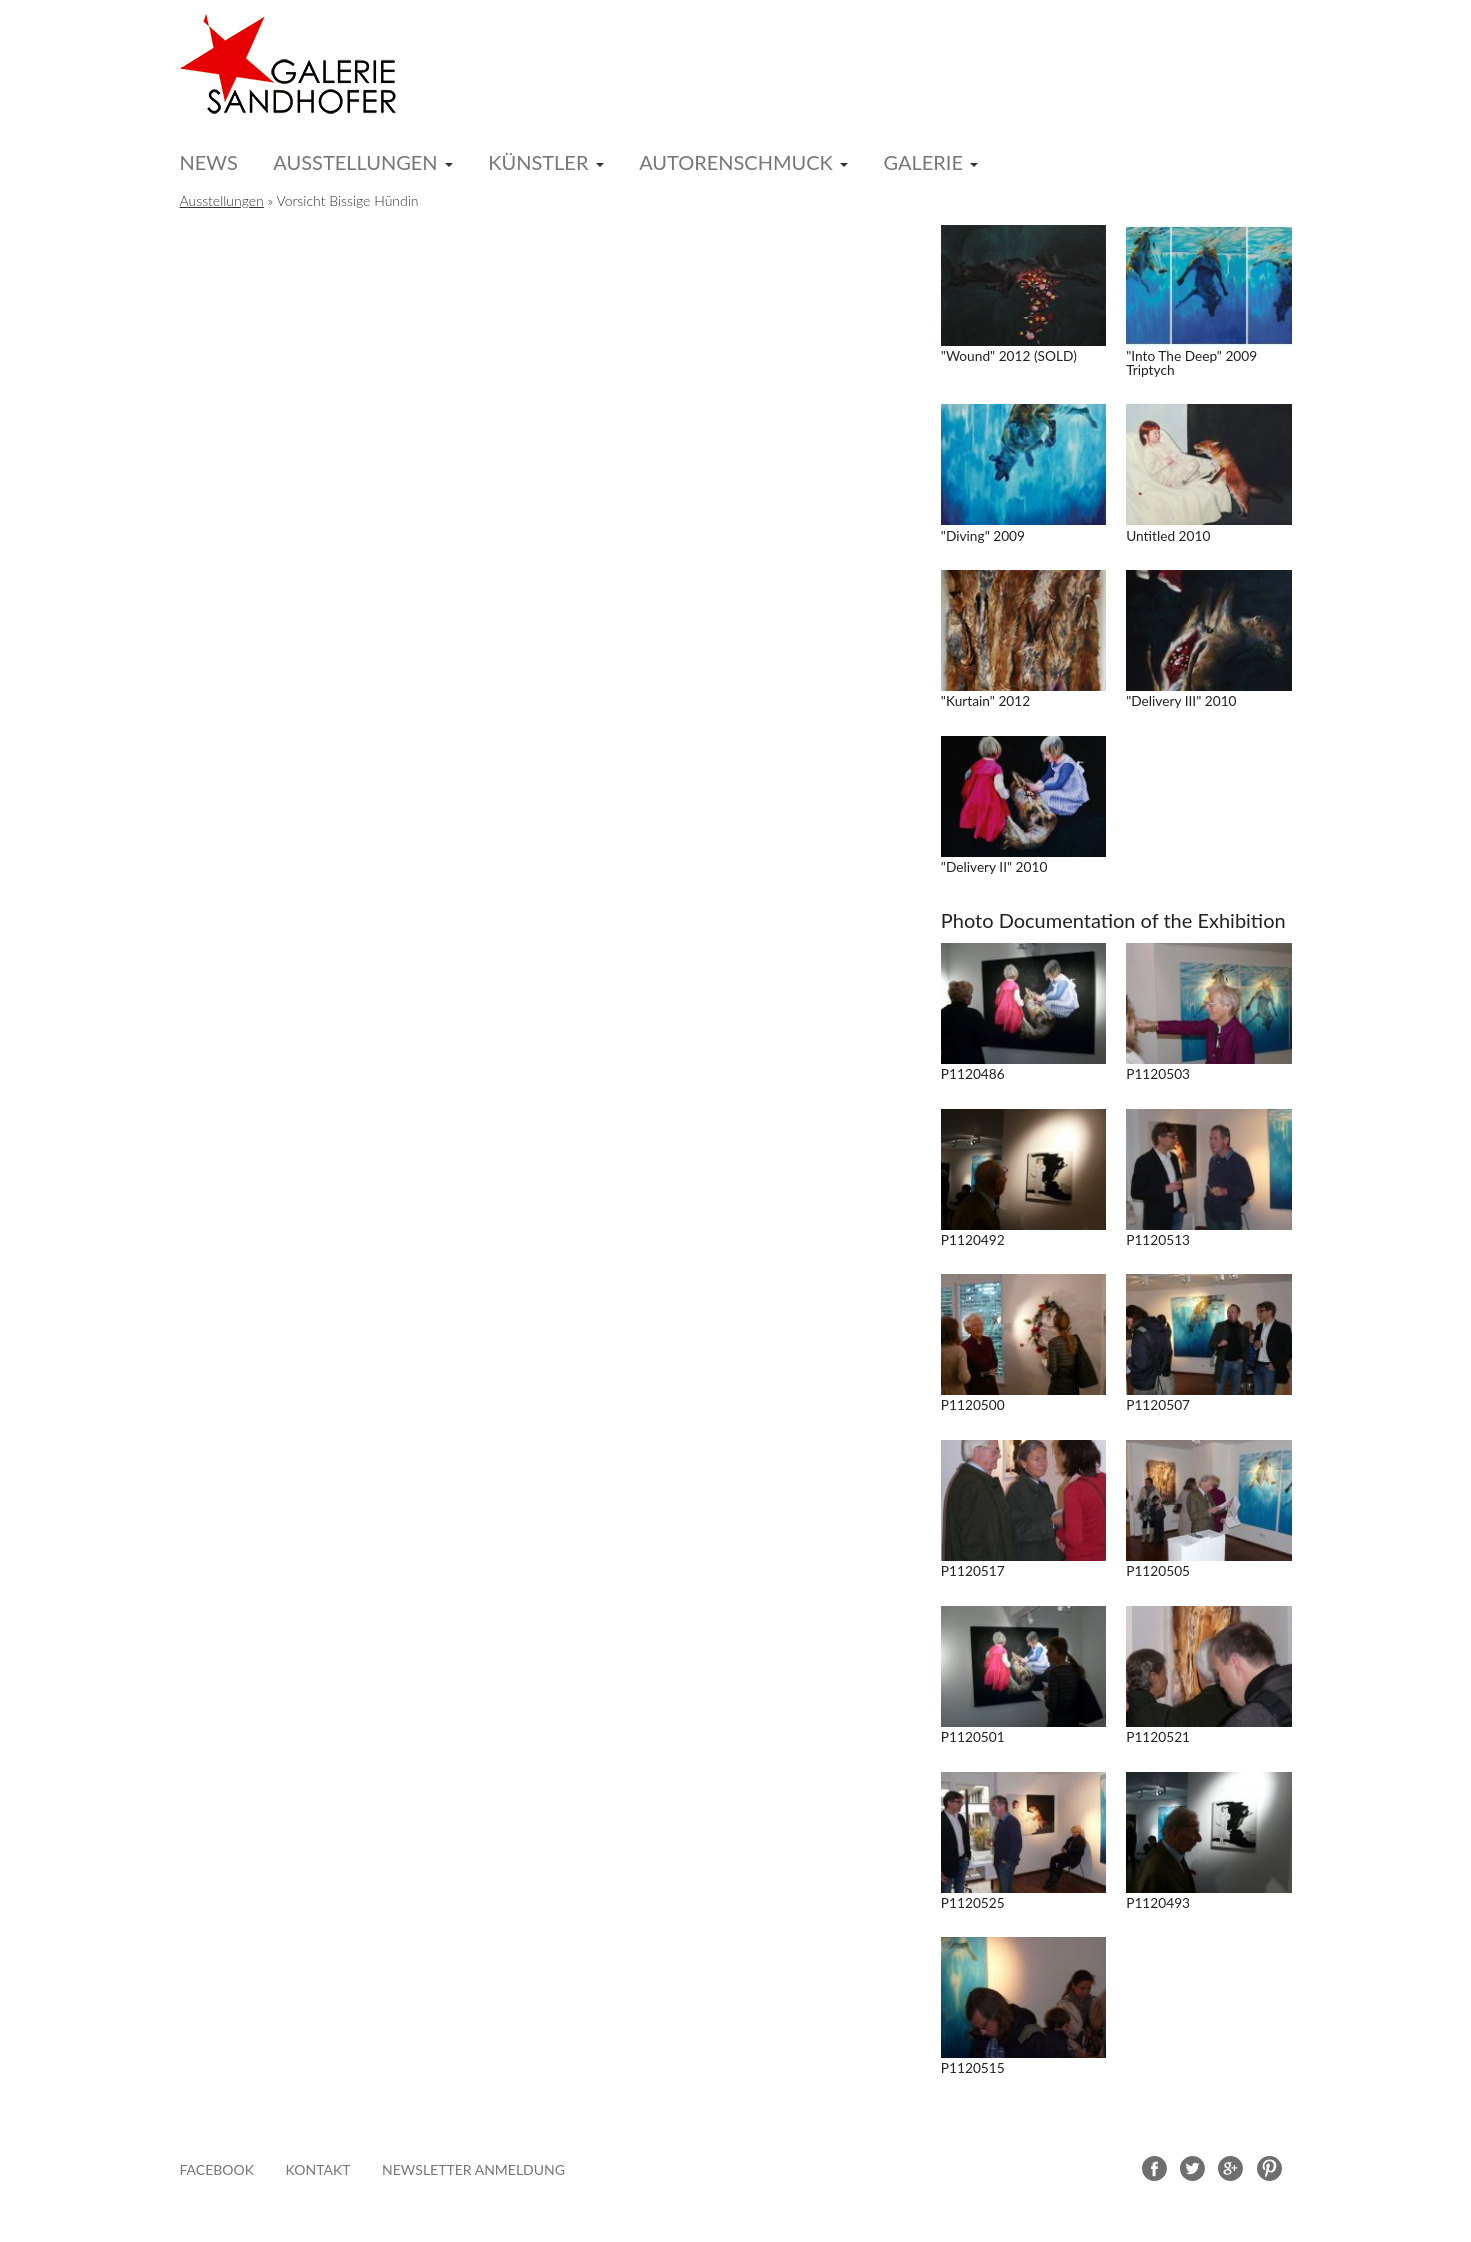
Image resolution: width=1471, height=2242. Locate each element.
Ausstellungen (355, 162)
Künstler (538, 162)
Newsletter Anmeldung (473, 2169)
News (209, 162)
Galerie (922, 162)
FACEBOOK (217, 2169)
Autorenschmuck (736, 162)
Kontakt (318, 2169)
